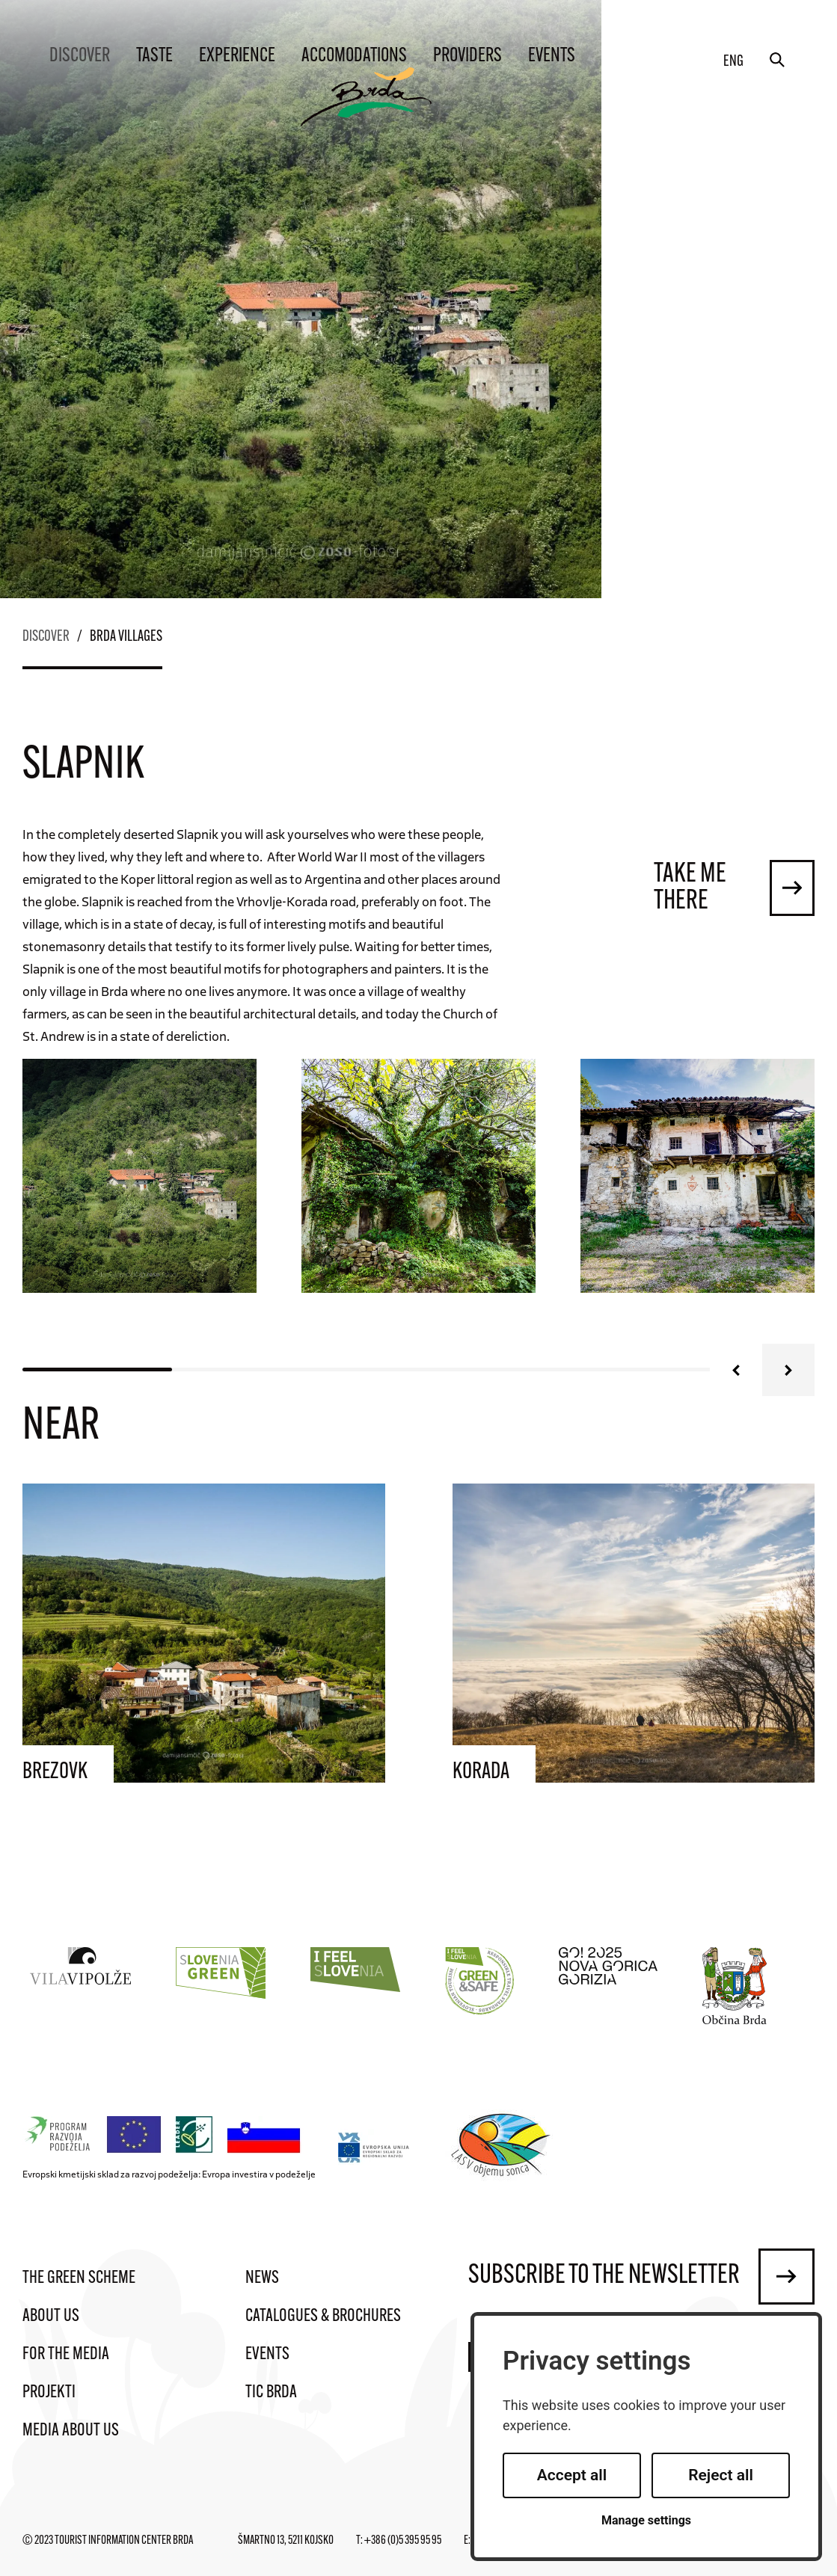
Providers (467, 56)
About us (50, 2317)
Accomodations (354, 56)
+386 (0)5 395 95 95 (402, 2541)
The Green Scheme (78, 2278)
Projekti (49, 2393)
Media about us (70, 2431)
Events (551, 56)
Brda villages (126, 637)
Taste (154, 56)
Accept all (572, 2475)
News (262, 2278)
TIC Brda (271, 2393)
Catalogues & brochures (323, 2317)
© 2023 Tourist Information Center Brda (107, 2541)
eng (733, 62)
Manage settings (646, 2520)
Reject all (720, 2475)
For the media (65, 2355)
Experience (237, 56)
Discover (79, 56)
